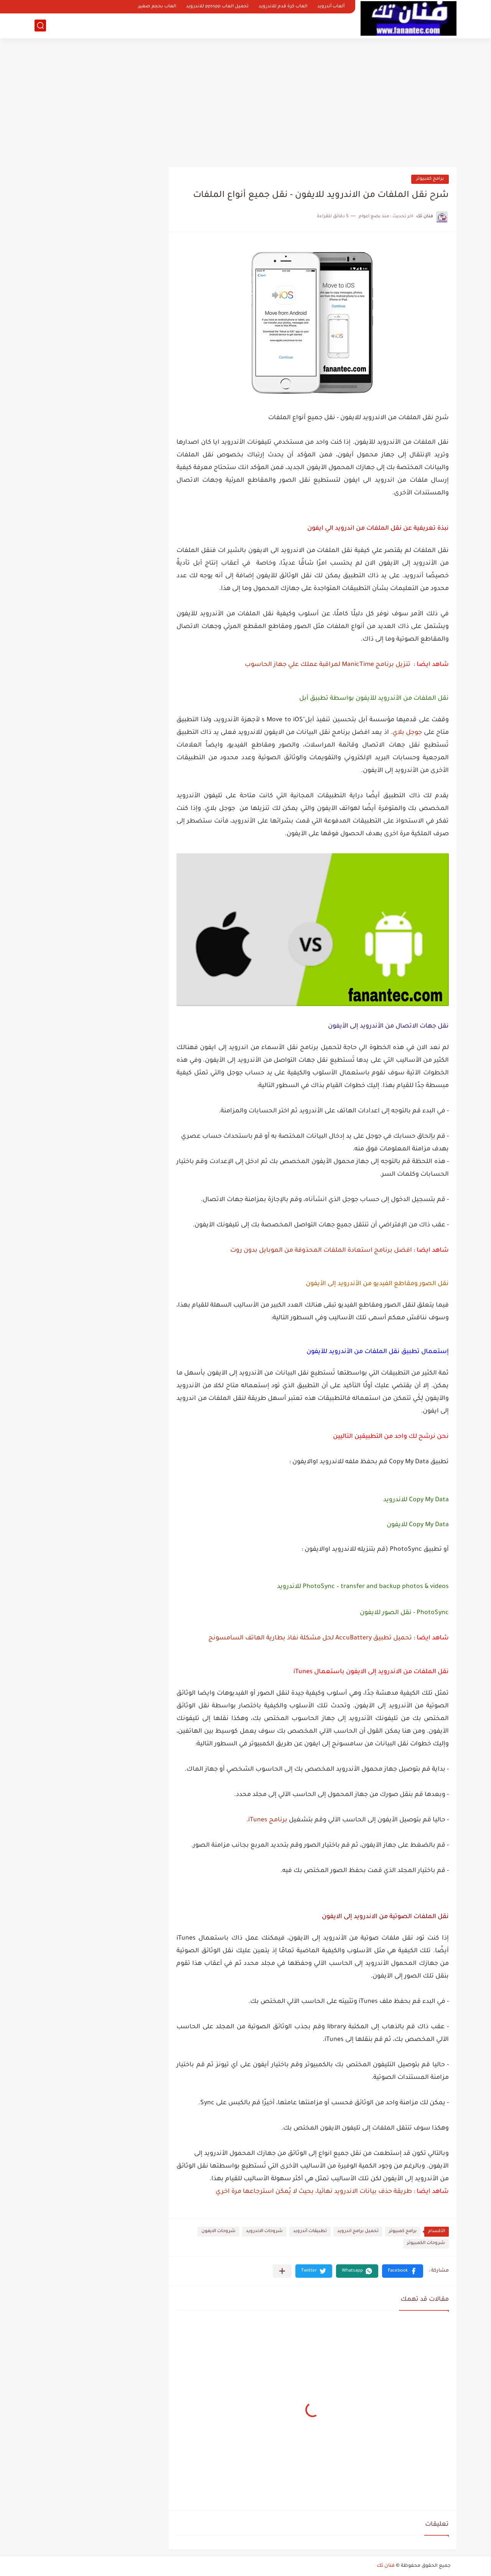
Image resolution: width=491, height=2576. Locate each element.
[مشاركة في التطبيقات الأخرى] (282, 2271)
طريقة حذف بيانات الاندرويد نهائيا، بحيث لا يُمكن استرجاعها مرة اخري (315, 2191)
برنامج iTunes (267, 1820)
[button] (402, 2271)
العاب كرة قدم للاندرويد (283, 6)
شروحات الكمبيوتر (426, 2243)
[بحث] (40, 25)
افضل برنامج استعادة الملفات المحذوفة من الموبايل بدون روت (321, 1250)
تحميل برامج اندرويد (358, 2231)
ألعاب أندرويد (330, 6)
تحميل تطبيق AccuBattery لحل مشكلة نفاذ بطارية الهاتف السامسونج (310, 1638)
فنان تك (386, 2566)
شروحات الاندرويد (264, 2231)
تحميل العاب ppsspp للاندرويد (217, 6)
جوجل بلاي (407, 732)
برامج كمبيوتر (430, 179)
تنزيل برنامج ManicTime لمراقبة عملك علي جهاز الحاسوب (327, 664)
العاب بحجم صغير (157, 6)
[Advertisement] (245, 100)
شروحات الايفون (218, 2231)
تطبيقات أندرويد (310, 2231)
